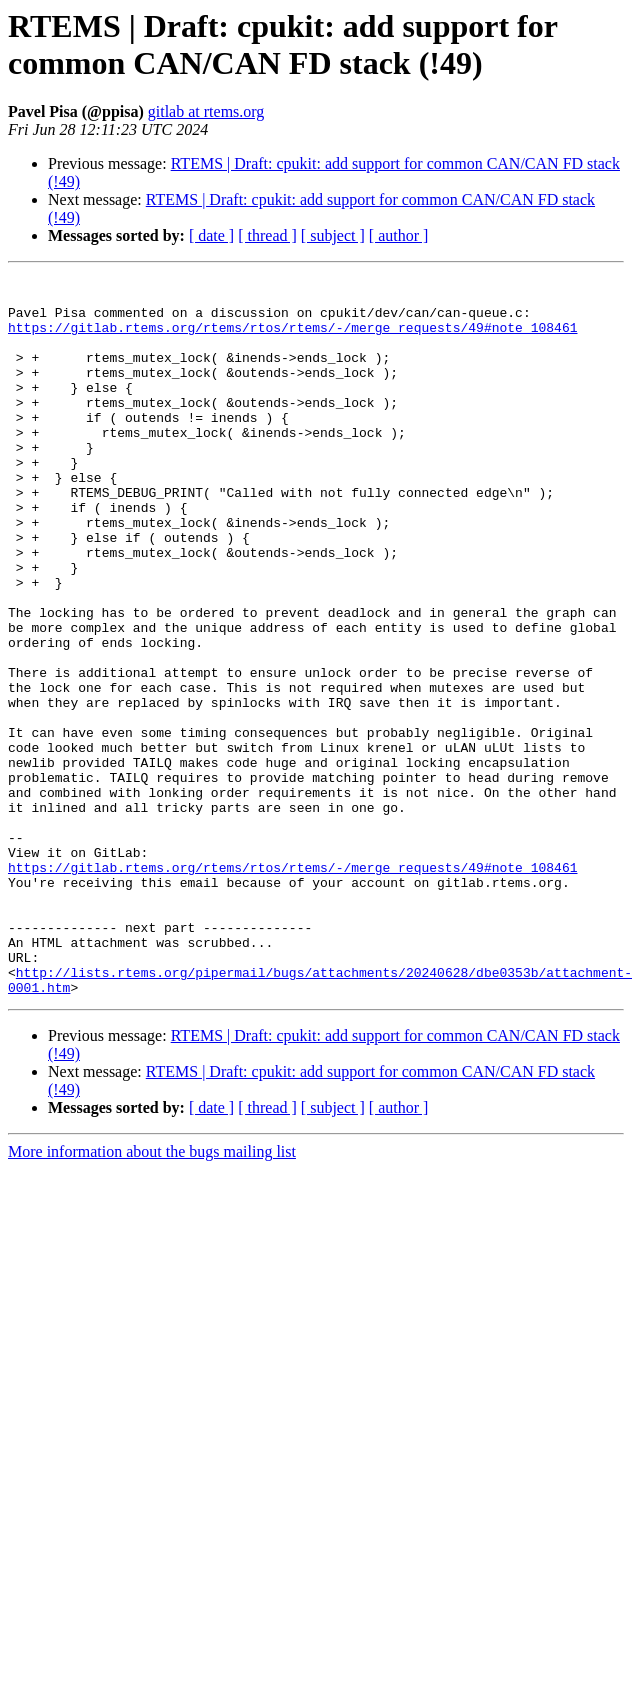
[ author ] (399, 235)
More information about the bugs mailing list (152, 1295)
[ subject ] (333, 235)
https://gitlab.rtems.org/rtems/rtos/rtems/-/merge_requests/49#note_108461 (292, 339)
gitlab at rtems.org (206, 111)
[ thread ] (267, 235)
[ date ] (211, 235)
